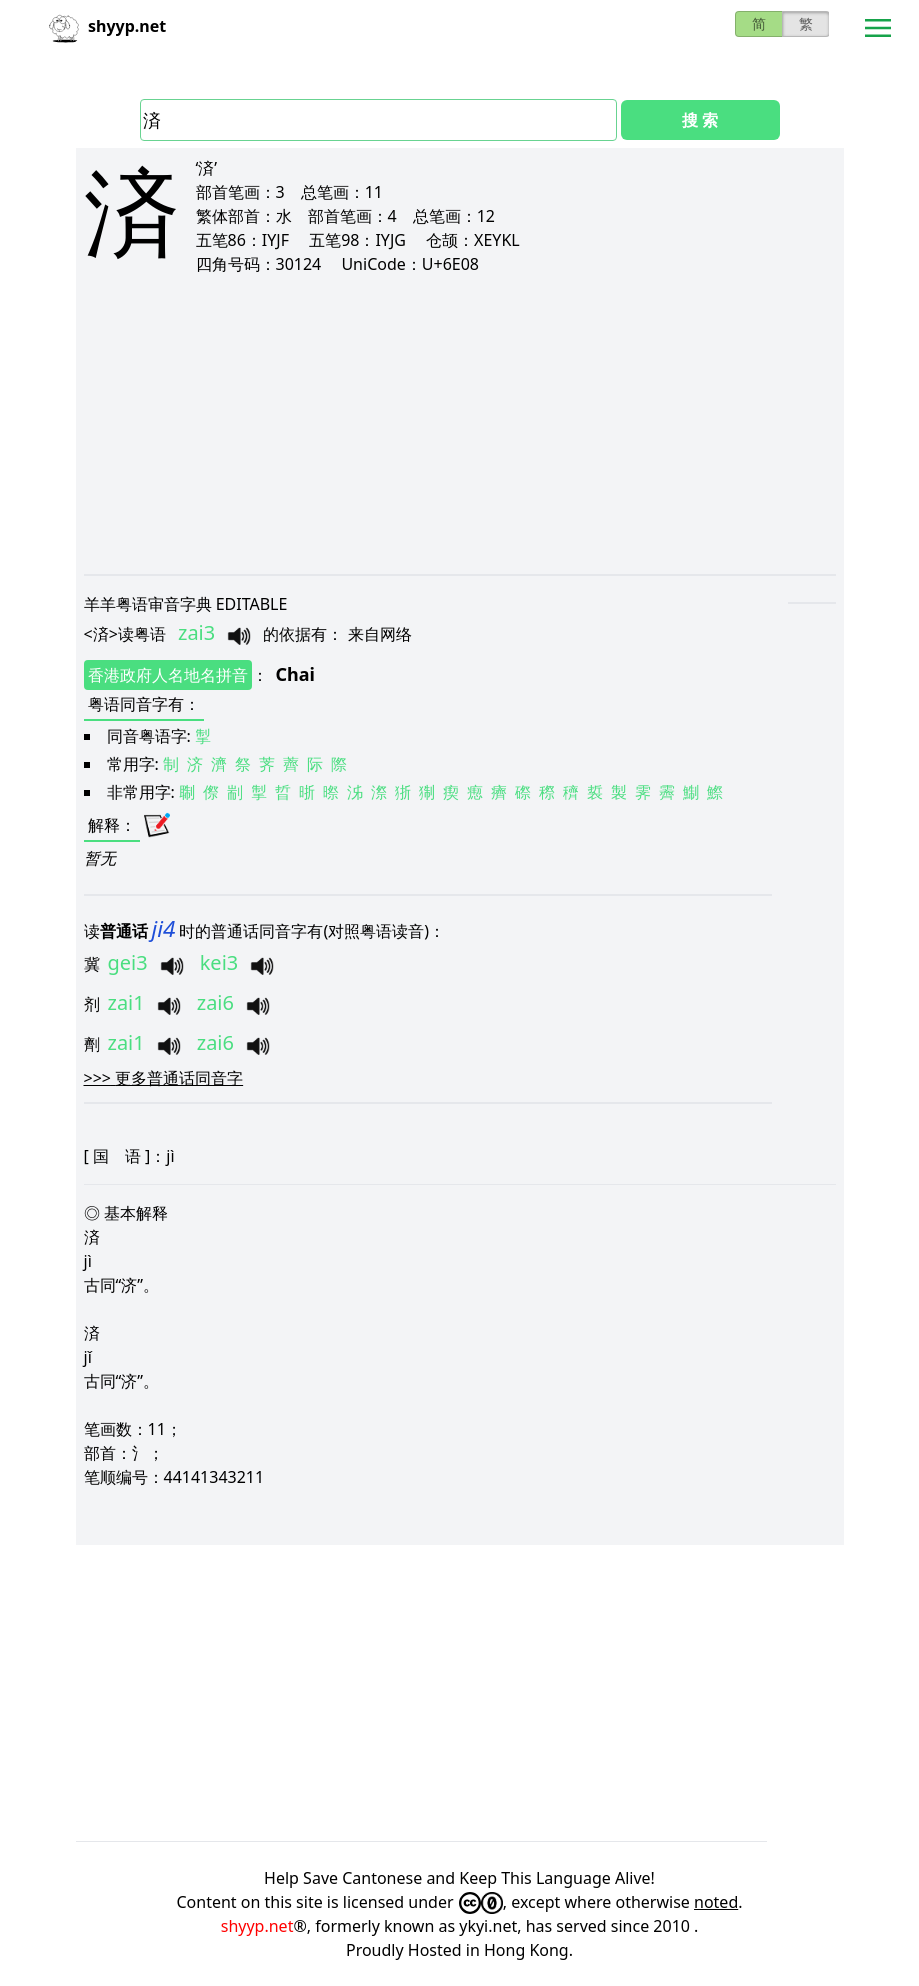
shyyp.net (257, 1926)
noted (716, 1902)
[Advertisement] (460, 424)
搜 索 (700, 120)
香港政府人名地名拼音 (168, 675)
